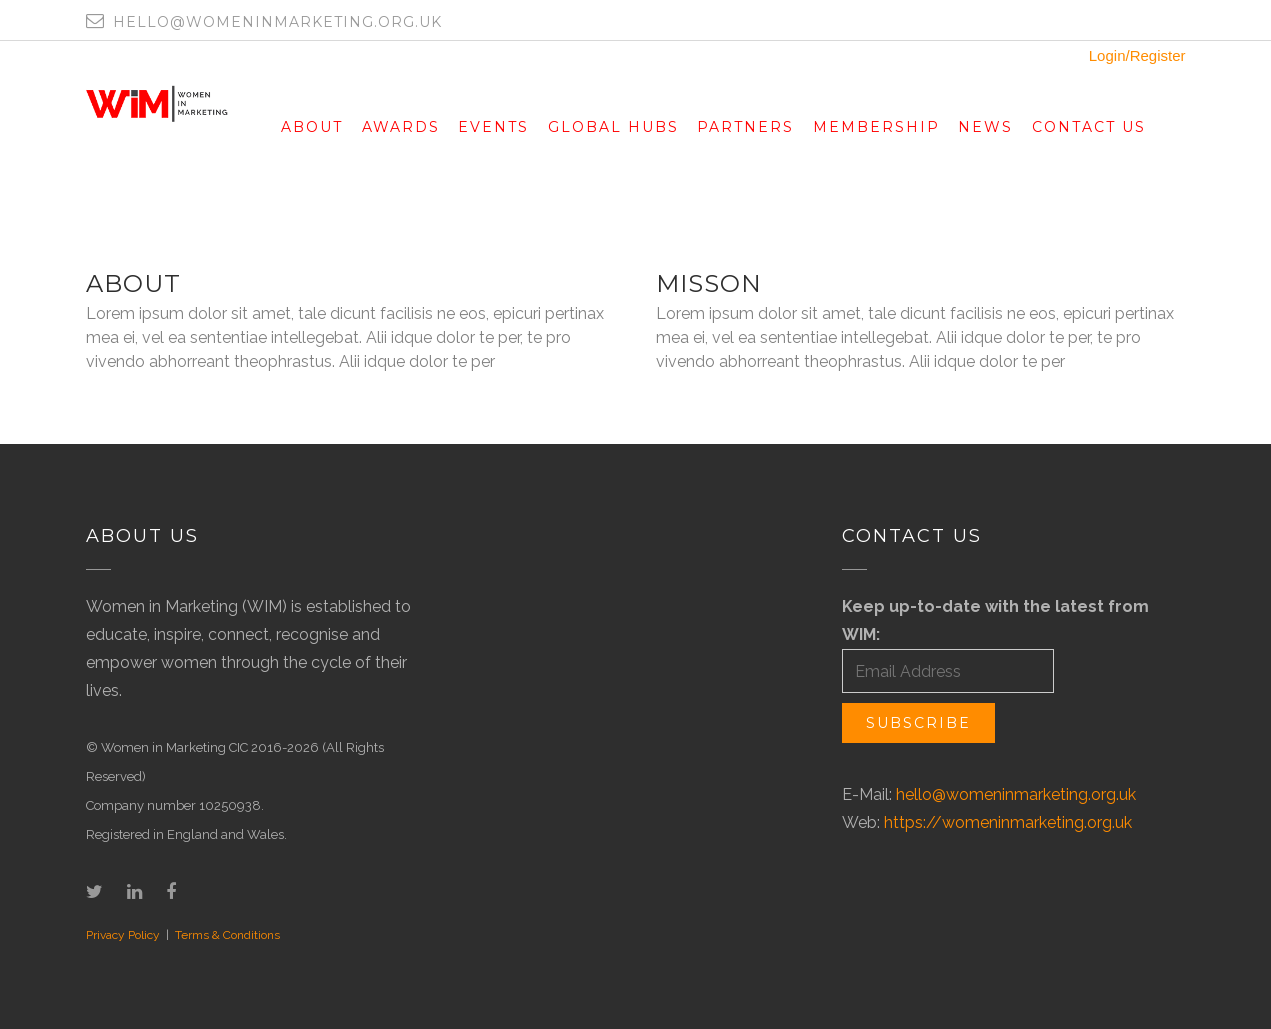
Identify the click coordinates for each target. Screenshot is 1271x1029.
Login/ (1109, 55)
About (312, 127)
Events (493, 127)
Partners (745, 127)
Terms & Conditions (227, 935)
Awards (401, 127)
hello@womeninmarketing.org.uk (1016, 794)
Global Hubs (613, 127)
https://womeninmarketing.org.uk (1008, 822)
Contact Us (1089, 127)
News (985, 127)
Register (1158, 55)
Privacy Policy (123, 935)
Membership (876, 127)
